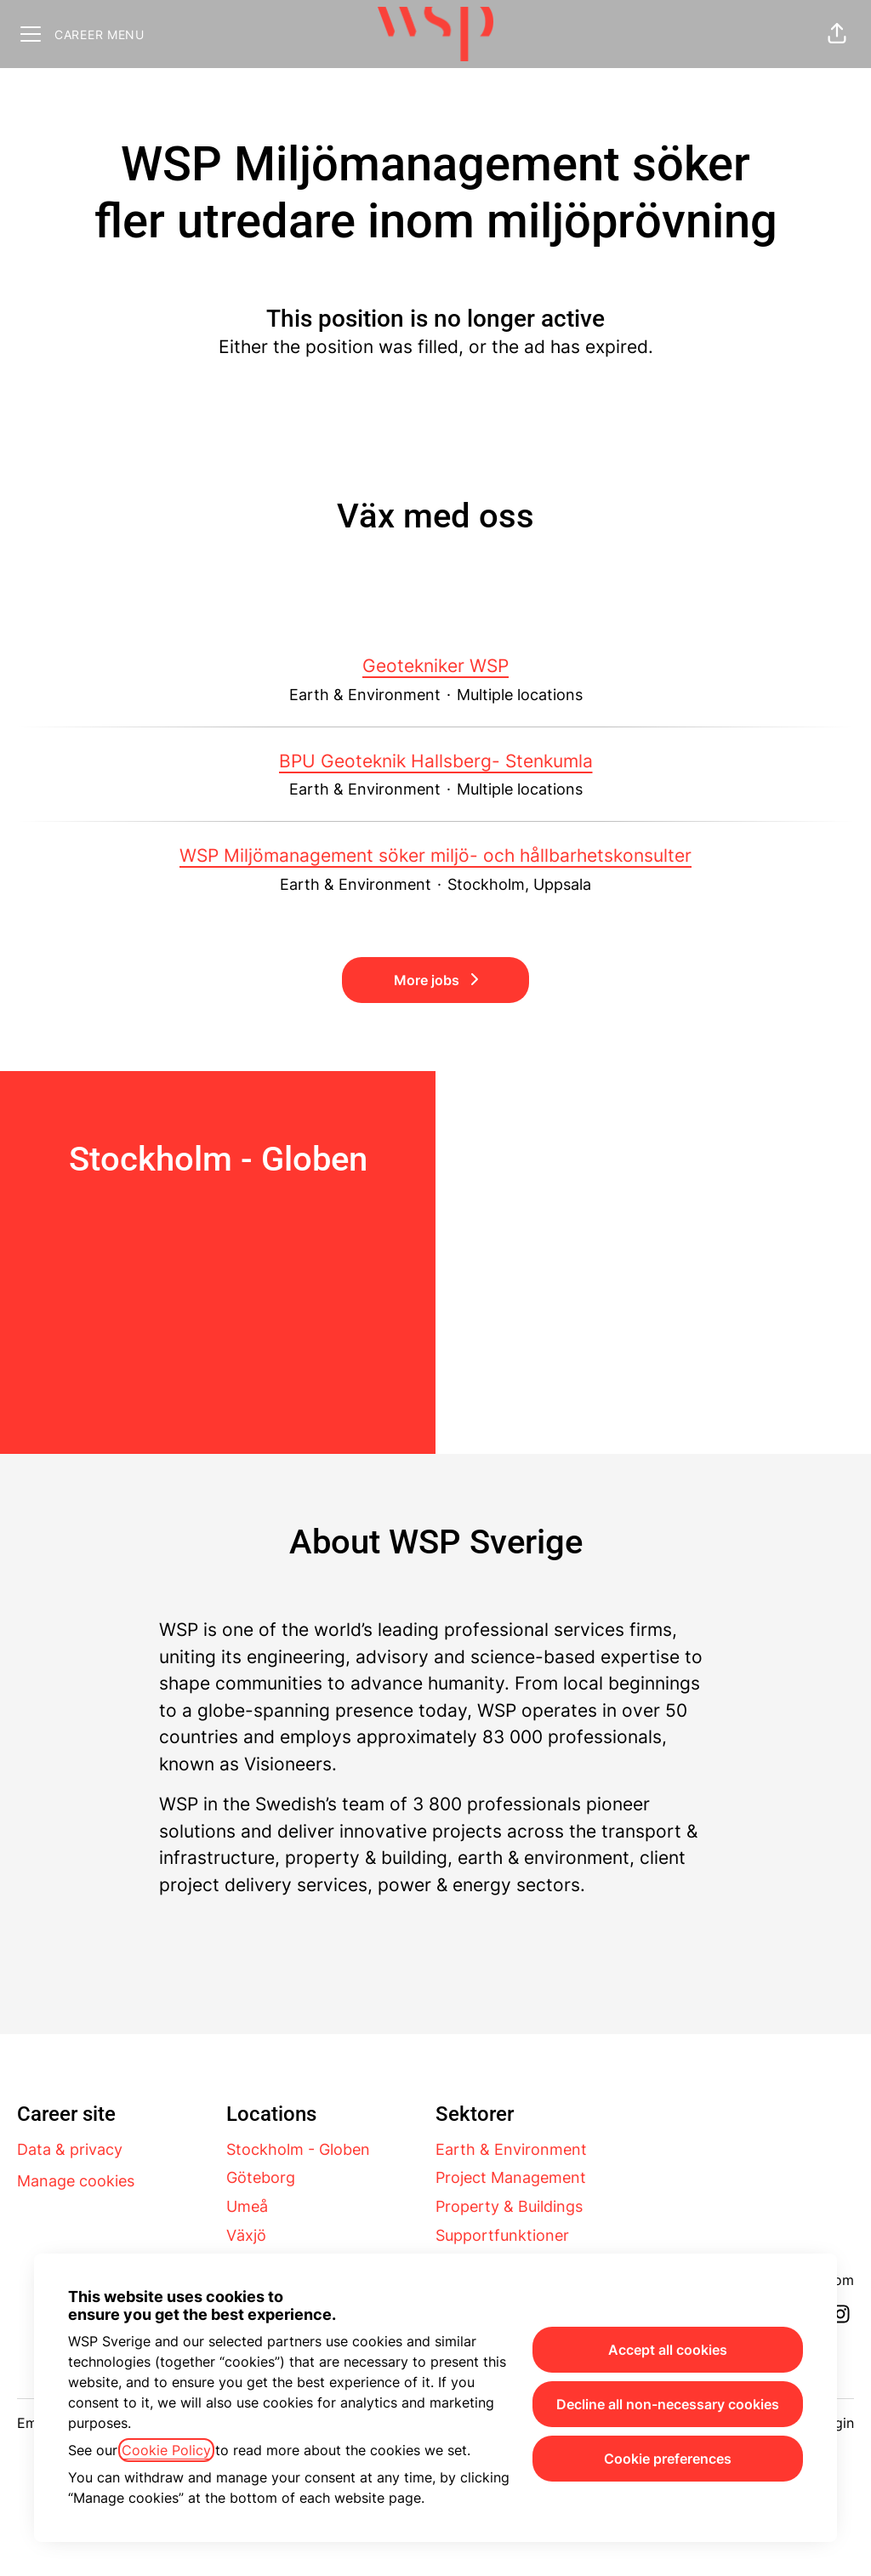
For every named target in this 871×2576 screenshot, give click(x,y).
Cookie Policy (166, 2450)
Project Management (511, 2177)
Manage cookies (75, 2181)
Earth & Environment (511, 2149)
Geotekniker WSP (435, 666)
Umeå (247, 2206)
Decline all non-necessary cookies (667, 2404)
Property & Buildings (509, 2206)
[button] (837, 34)
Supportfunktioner (502, 2235)
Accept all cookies (667, 2349)
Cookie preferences (668, 2458)
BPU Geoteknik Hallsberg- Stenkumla (436, 761)
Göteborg (260, 2177)
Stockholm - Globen (298, 2149)
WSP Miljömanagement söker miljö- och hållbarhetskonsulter (435, 855)
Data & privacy (69, 2149)
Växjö (246, 2235)
